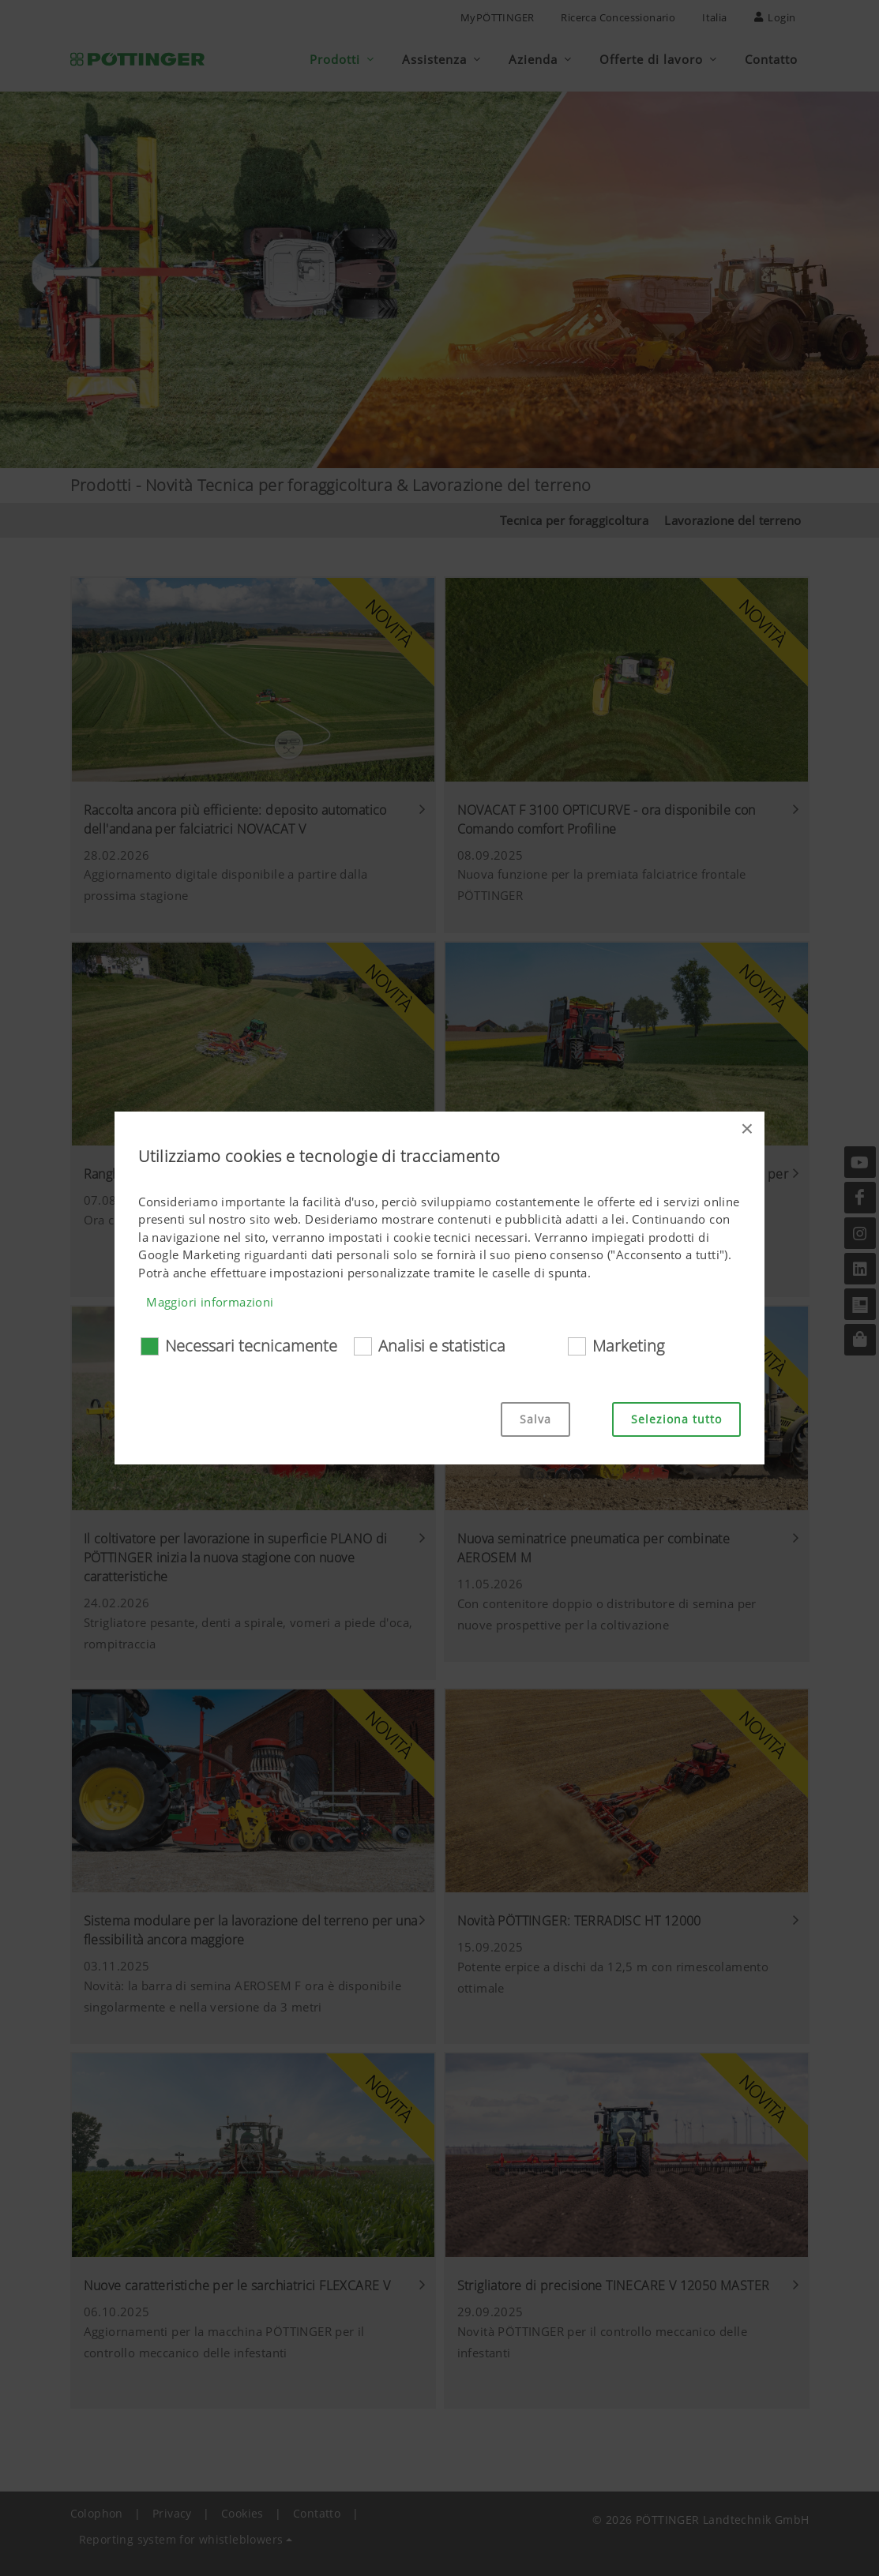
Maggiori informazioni (209, 1302)
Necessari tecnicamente (251, 1345)
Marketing (628, 1345)
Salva (535, 1419)
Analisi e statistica (441, 1345)
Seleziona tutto (676, 1419)
